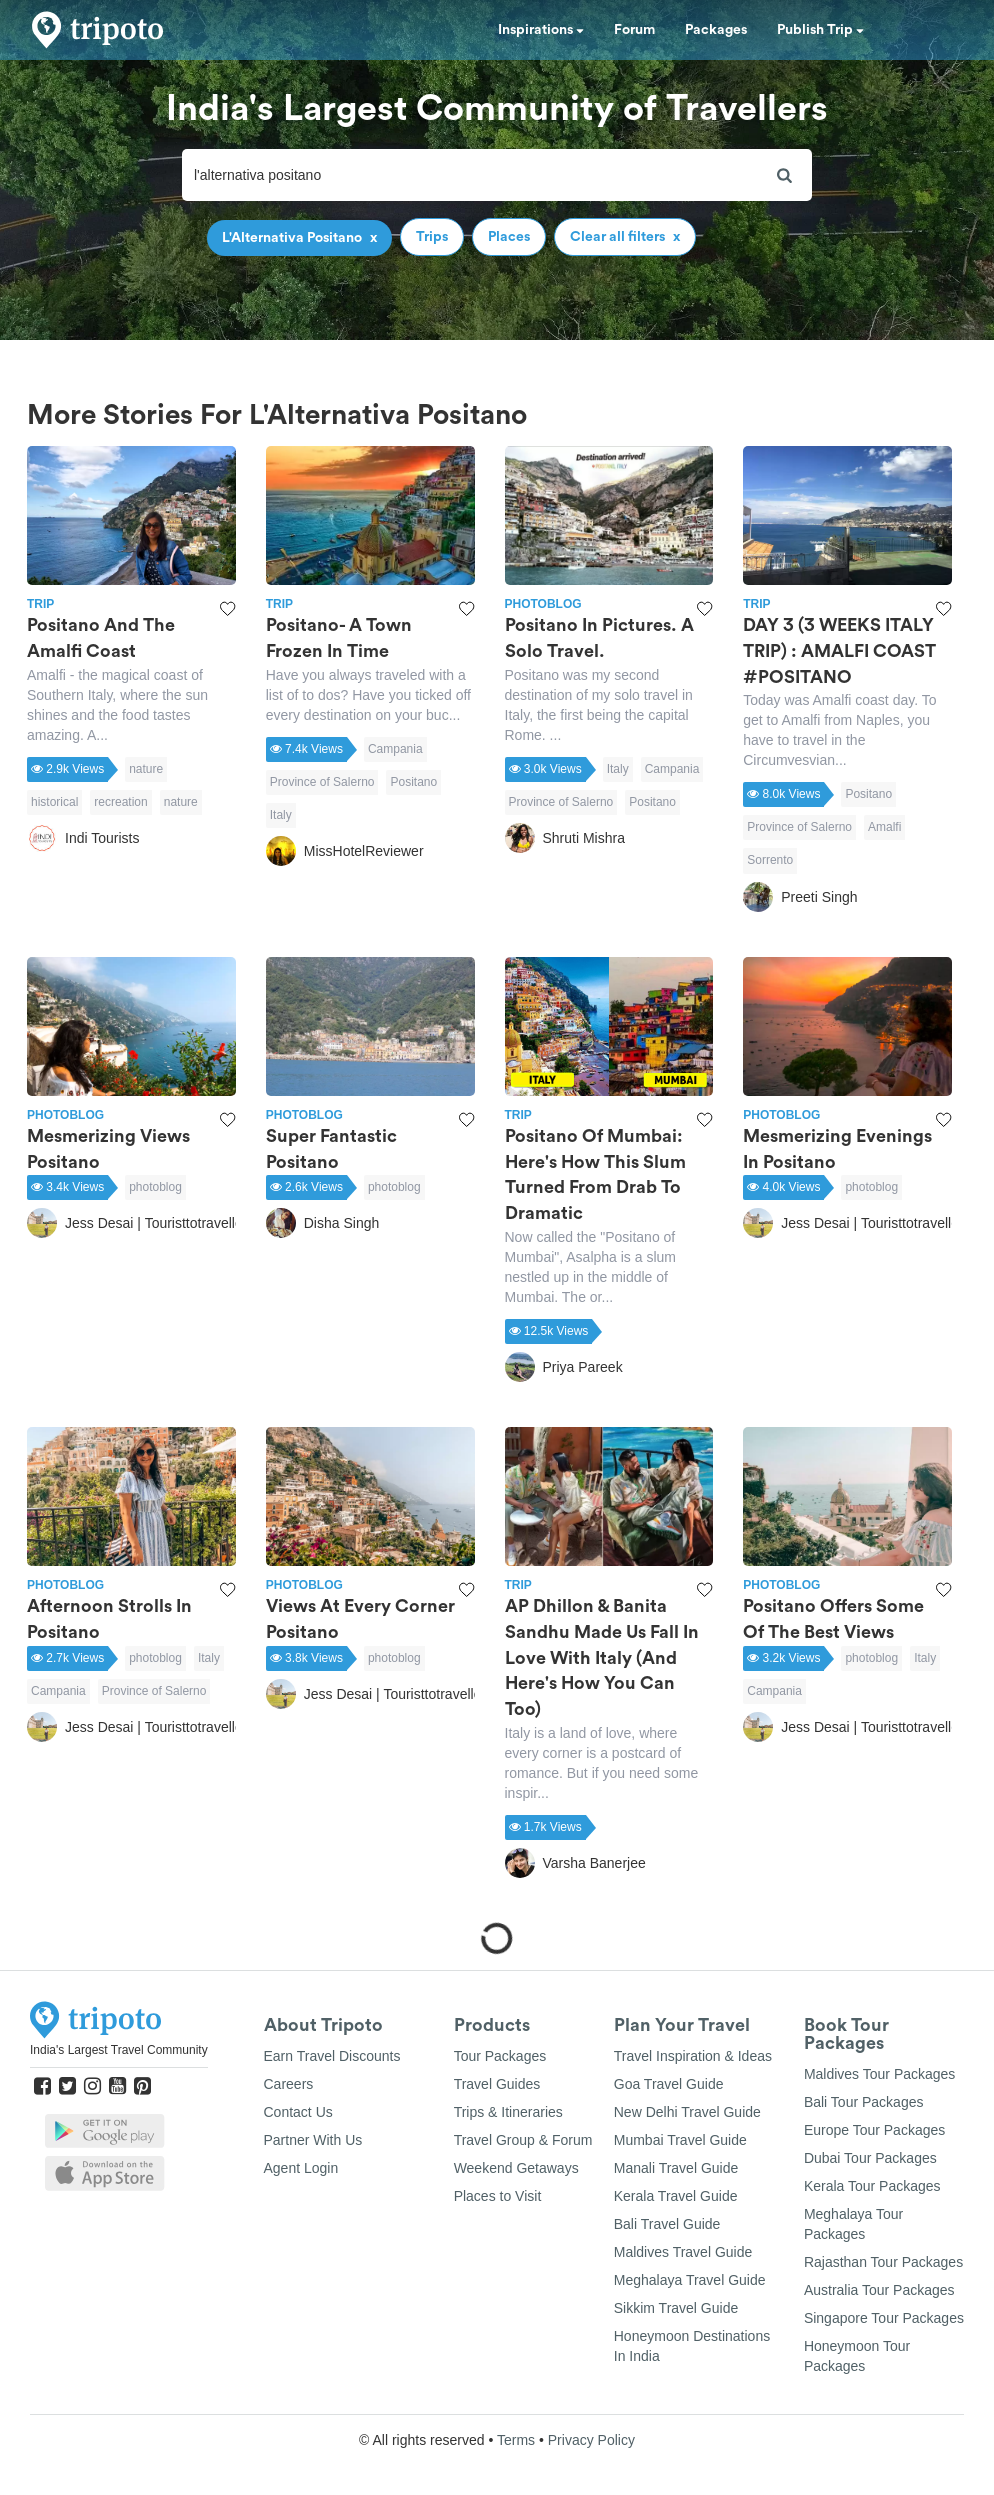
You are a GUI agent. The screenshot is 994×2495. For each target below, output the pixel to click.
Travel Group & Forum (523, 2140)
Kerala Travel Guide (676, 2196)
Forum (634, 30)
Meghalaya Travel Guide (690, 2280)
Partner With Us (313, 2140)
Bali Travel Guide (667, 2224)
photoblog (155, 1187)
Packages (716, 30)
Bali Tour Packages (864, 2102)
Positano (413, 782)
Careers (289, 2084)
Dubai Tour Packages (870, 2158)
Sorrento (770, 860)
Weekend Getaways (516, 2168)
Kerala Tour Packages (872, 2186)
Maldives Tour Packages (879, 2074)
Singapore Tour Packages (884, 2318)
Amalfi (884, 827)
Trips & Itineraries (508, 2112)
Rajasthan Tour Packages (883, 2262)
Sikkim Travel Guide (676, 2308)
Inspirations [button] (541, 30)
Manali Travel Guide (676, 2168)
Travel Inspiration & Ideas (693, 2056)
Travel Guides (497, 2084)
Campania (395, 749)
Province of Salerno (322, 782)
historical (54, 802)
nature (146, 769)
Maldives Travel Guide (683, 2252)
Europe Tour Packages (874, 2130)
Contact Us (298, 2112)
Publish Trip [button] (820, 30)
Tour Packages (500, 2056)
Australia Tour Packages (879, 2290)
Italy (281, 815)
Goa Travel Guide (669, 2084)
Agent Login (301, 2168)
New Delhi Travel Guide (687, 2112)
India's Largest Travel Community (119, 2050)
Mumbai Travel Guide (680, 2140)
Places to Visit (498, 2196)
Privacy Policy (591, 2440)
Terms (516, 2440)
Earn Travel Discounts (332, 2056)
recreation (120, 802)
